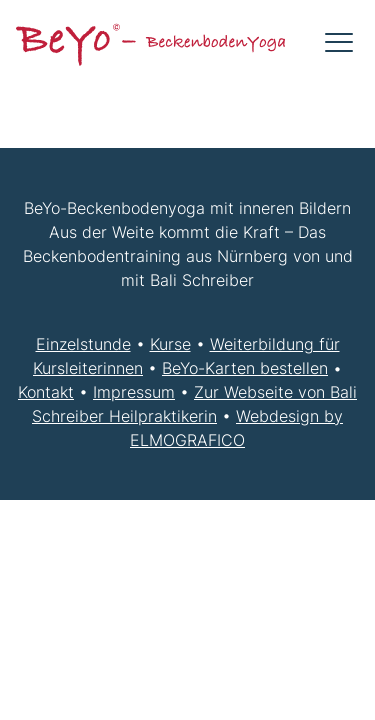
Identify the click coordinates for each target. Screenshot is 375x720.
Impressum (134, 392)
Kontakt (46, 392)
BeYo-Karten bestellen (245, 368)
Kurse (170, 344)
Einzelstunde (83, 344)
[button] (339, 42)
